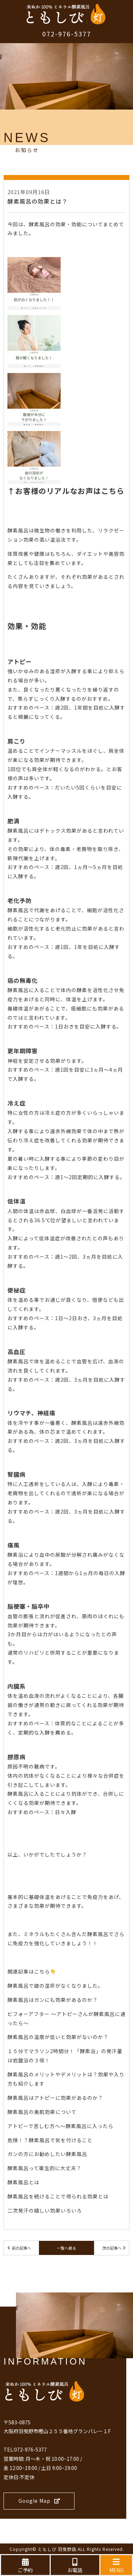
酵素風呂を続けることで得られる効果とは (58, 2196)
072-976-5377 (66, 33)
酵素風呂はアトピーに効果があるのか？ (55, 2097)
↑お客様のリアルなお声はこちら (65, 490)
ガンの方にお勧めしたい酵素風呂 (47, 2153)
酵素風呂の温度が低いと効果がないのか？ (58, 2036)
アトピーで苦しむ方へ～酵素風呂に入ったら (60, 2125)
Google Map (39, 2500)
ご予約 (25, 2566)
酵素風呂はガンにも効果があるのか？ (52, 1999)
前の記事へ (21, 2248)
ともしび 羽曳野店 (57, 2549)
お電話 (75, 2566)
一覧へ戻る (66, 2248)
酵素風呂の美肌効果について (42, 2111)
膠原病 (16, 1757)
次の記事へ (112, 2248)
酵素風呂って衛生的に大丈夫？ (44, 2168)
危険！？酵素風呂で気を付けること (50, 2140)
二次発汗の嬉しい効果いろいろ (44, 2210)
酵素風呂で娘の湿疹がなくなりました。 (55, 1985)
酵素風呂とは (23, 2182)
